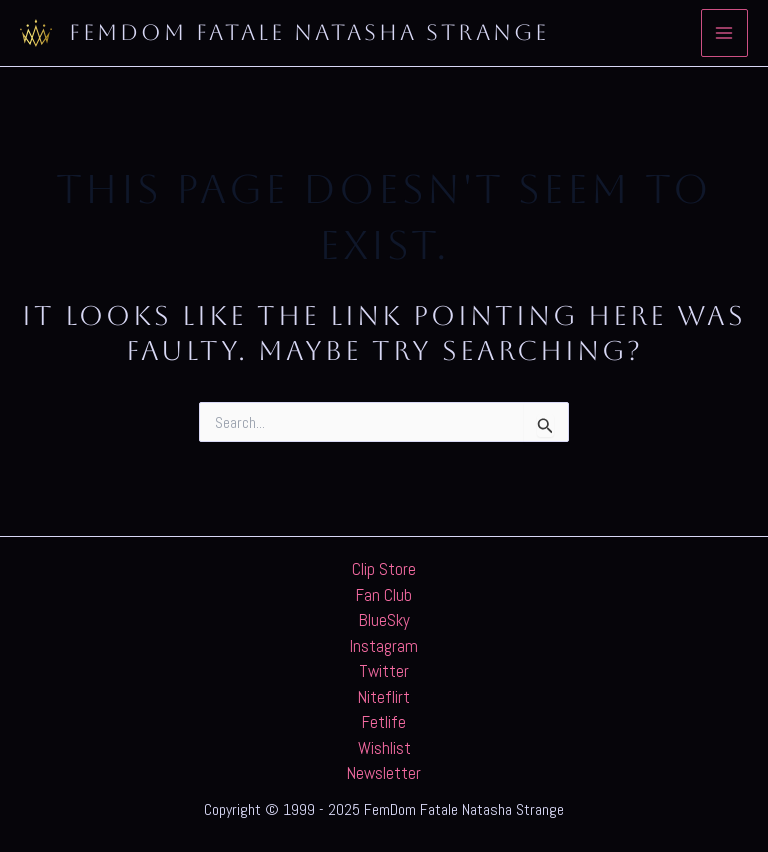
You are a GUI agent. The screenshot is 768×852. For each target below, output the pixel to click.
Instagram (384, 646)
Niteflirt (384, 697)
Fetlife (384, 722)
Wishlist (384, 748)
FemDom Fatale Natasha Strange (309, 32)
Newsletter (384, 773)
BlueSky (384, 620)
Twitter (384, 671)
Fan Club (384, 595)
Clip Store (384, 569)
